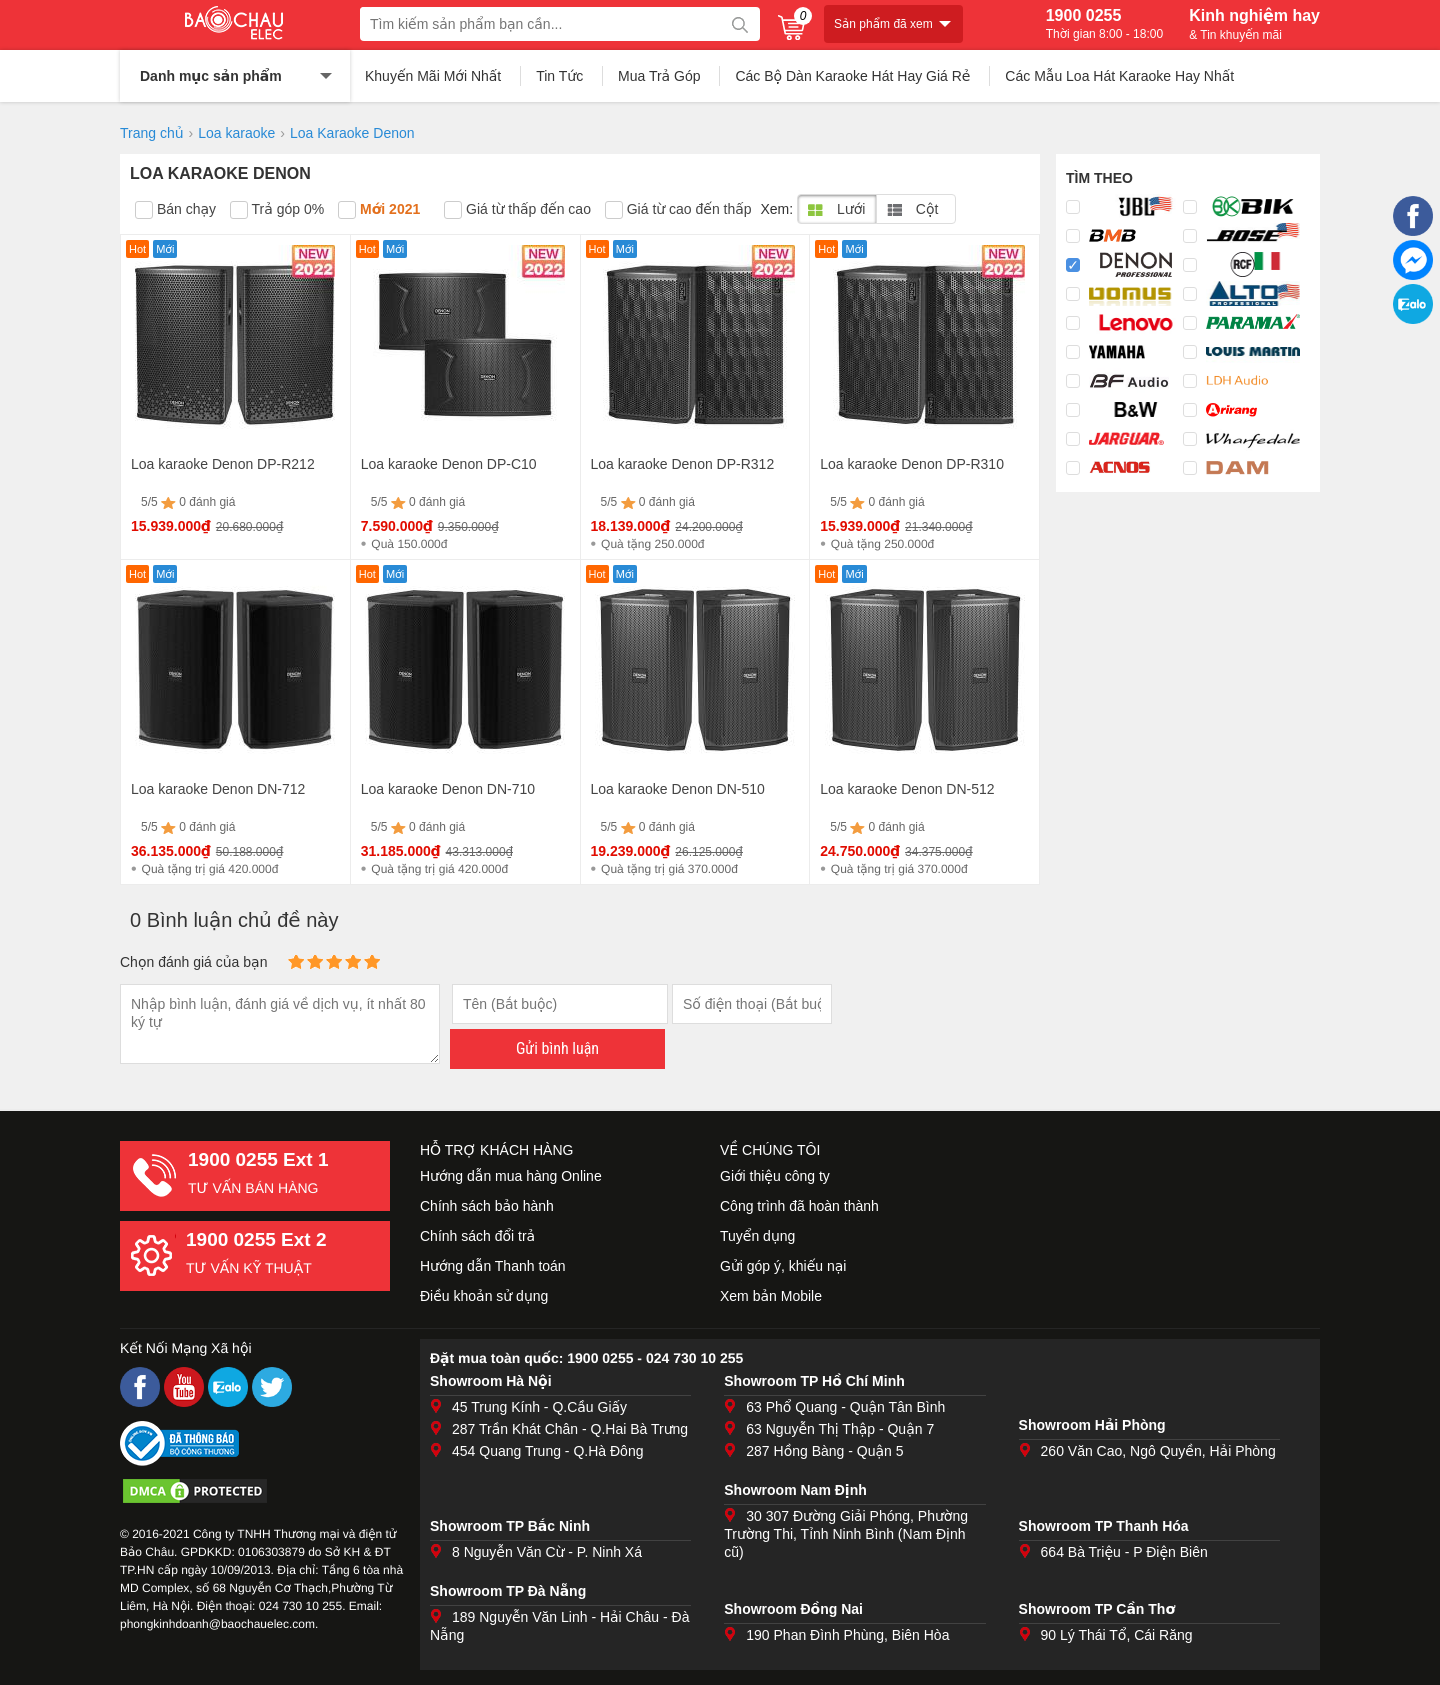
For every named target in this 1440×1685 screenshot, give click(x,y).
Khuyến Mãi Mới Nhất (433, 76)
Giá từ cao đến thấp (678, 210)
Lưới (836, 209)
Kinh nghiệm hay (1254, 24)
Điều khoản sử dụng (484, 1296)
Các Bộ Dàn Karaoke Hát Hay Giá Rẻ (852, 76)
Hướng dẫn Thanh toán (493, 1266)
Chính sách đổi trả (477, 1236)
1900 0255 (1104, 24)
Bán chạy (175, 210)
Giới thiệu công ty (775, 1176)
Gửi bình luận (557, 1048)
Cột (912, 209)
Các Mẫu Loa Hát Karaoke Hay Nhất (1119, 76)
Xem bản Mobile (771, 1296)
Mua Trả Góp (659, 76)
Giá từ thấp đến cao (517, 210)
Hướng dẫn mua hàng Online (511, 1176)
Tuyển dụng (757, 1236)
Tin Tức (559, 76)
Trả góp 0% (277, 210)
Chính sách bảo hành (487, 1206)
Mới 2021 (379, 210)
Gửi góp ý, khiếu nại (783, 1266)
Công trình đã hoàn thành (799, 1206)
